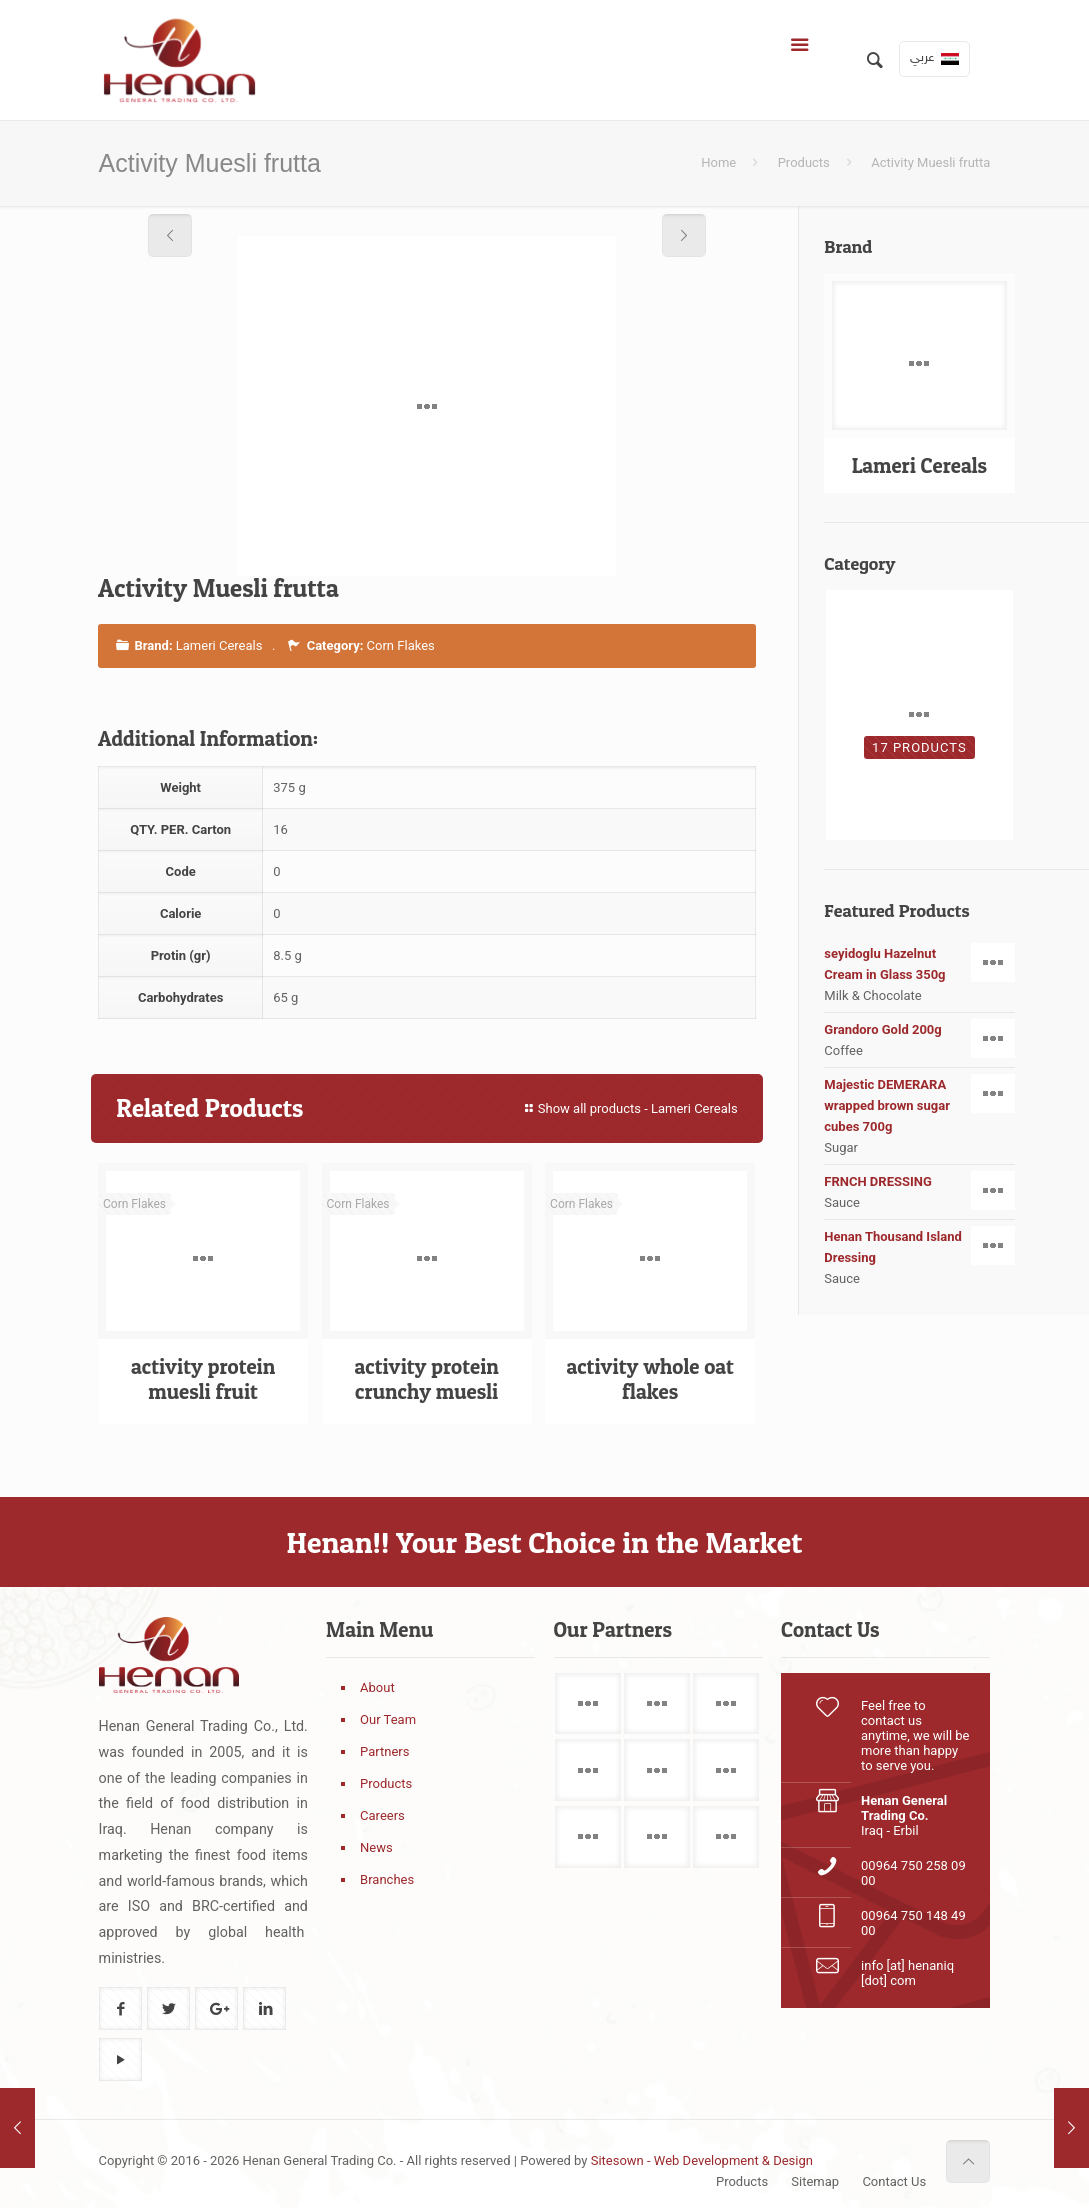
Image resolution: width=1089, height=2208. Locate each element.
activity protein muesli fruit (203, 1379)
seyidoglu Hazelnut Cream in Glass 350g (919, 963)
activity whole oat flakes (649, 1379)
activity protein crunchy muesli (426, 1379)
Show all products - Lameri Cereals (629, 1108)
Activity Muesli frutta (930, 162)
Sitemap (815, 2181)
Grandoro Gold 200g (919, 1029)
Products (804, 162)
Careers (382, 1815)
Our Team (388, 1719)
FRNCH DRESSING (919, 1181)
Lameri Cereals (219, 645)
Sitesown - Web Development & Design (702, 2160)
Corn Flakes (401, 645)
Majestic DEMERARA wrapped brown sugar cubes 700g (919, 1104)
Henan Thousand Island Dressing (919, 1246)
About (377, 1687)
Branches (387, 1879)
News (376, 1847)
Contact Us (894, 2181)
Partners (384, 1751)
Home (718, 162)
